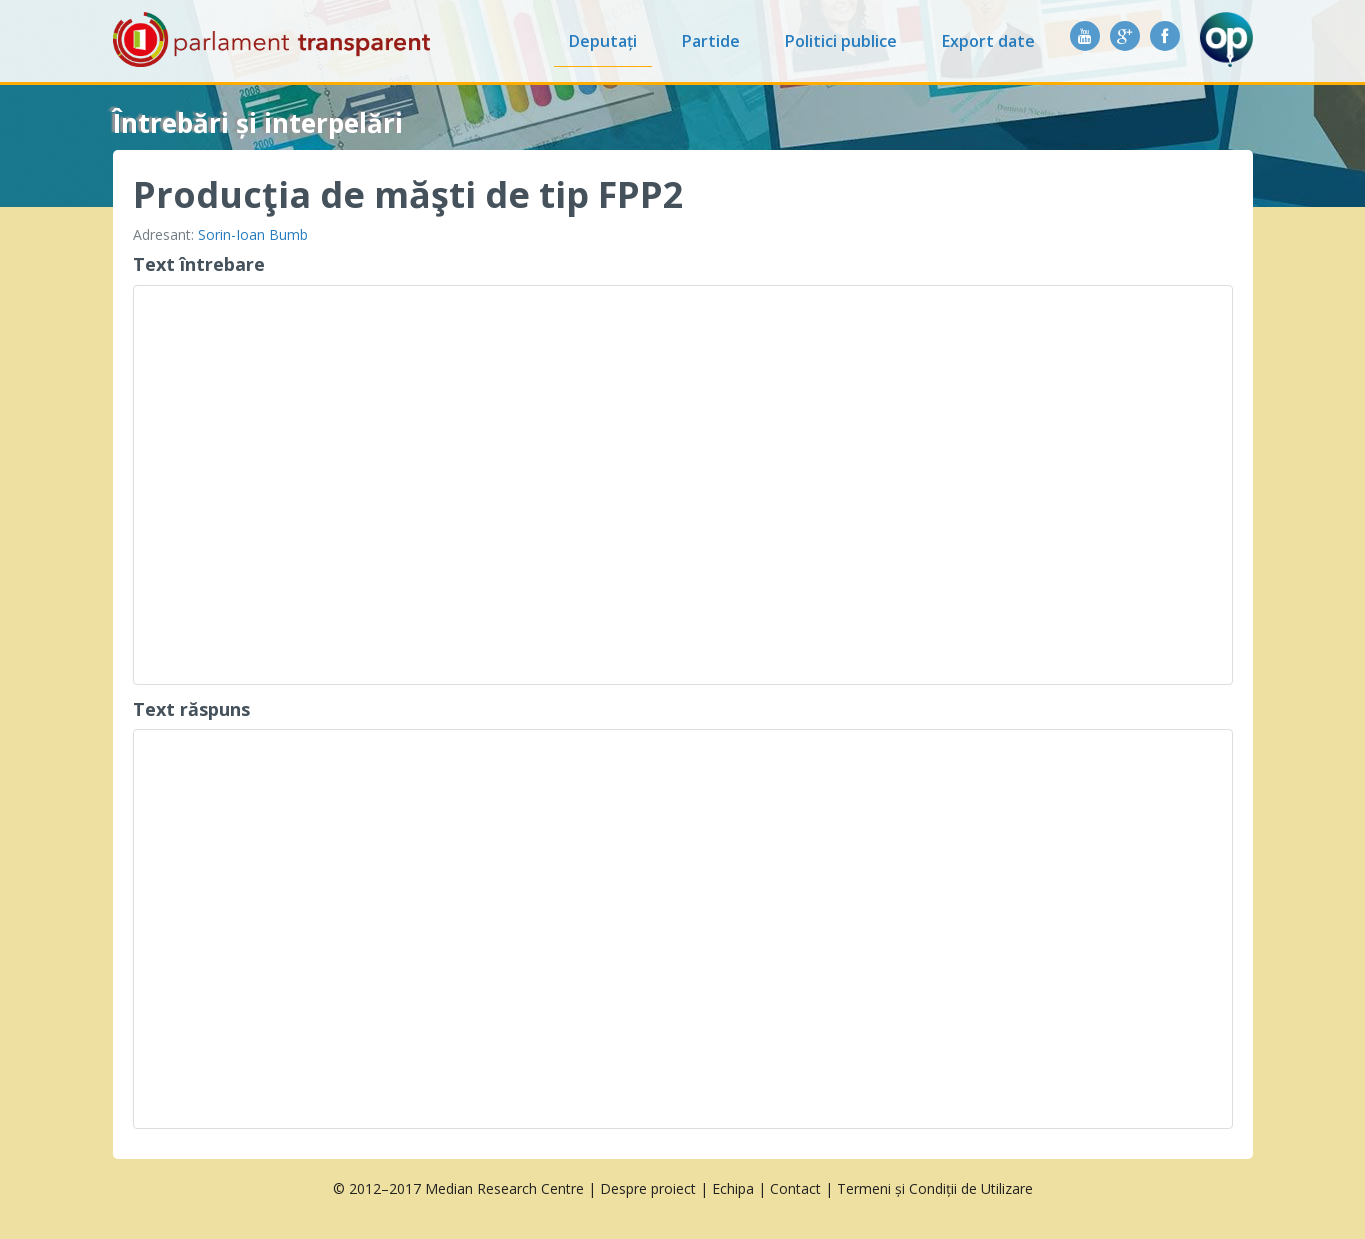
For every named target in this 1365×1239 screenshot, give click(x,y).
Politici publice (841, 41)
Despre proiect (648, 1188)
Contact (795, 1188)
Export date (988, 41)
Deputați (603, 41)
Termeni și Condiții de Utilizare (935, 1188)
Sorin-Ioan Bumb (253, 234)
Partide (711, 41)
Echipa (733, 1188)
